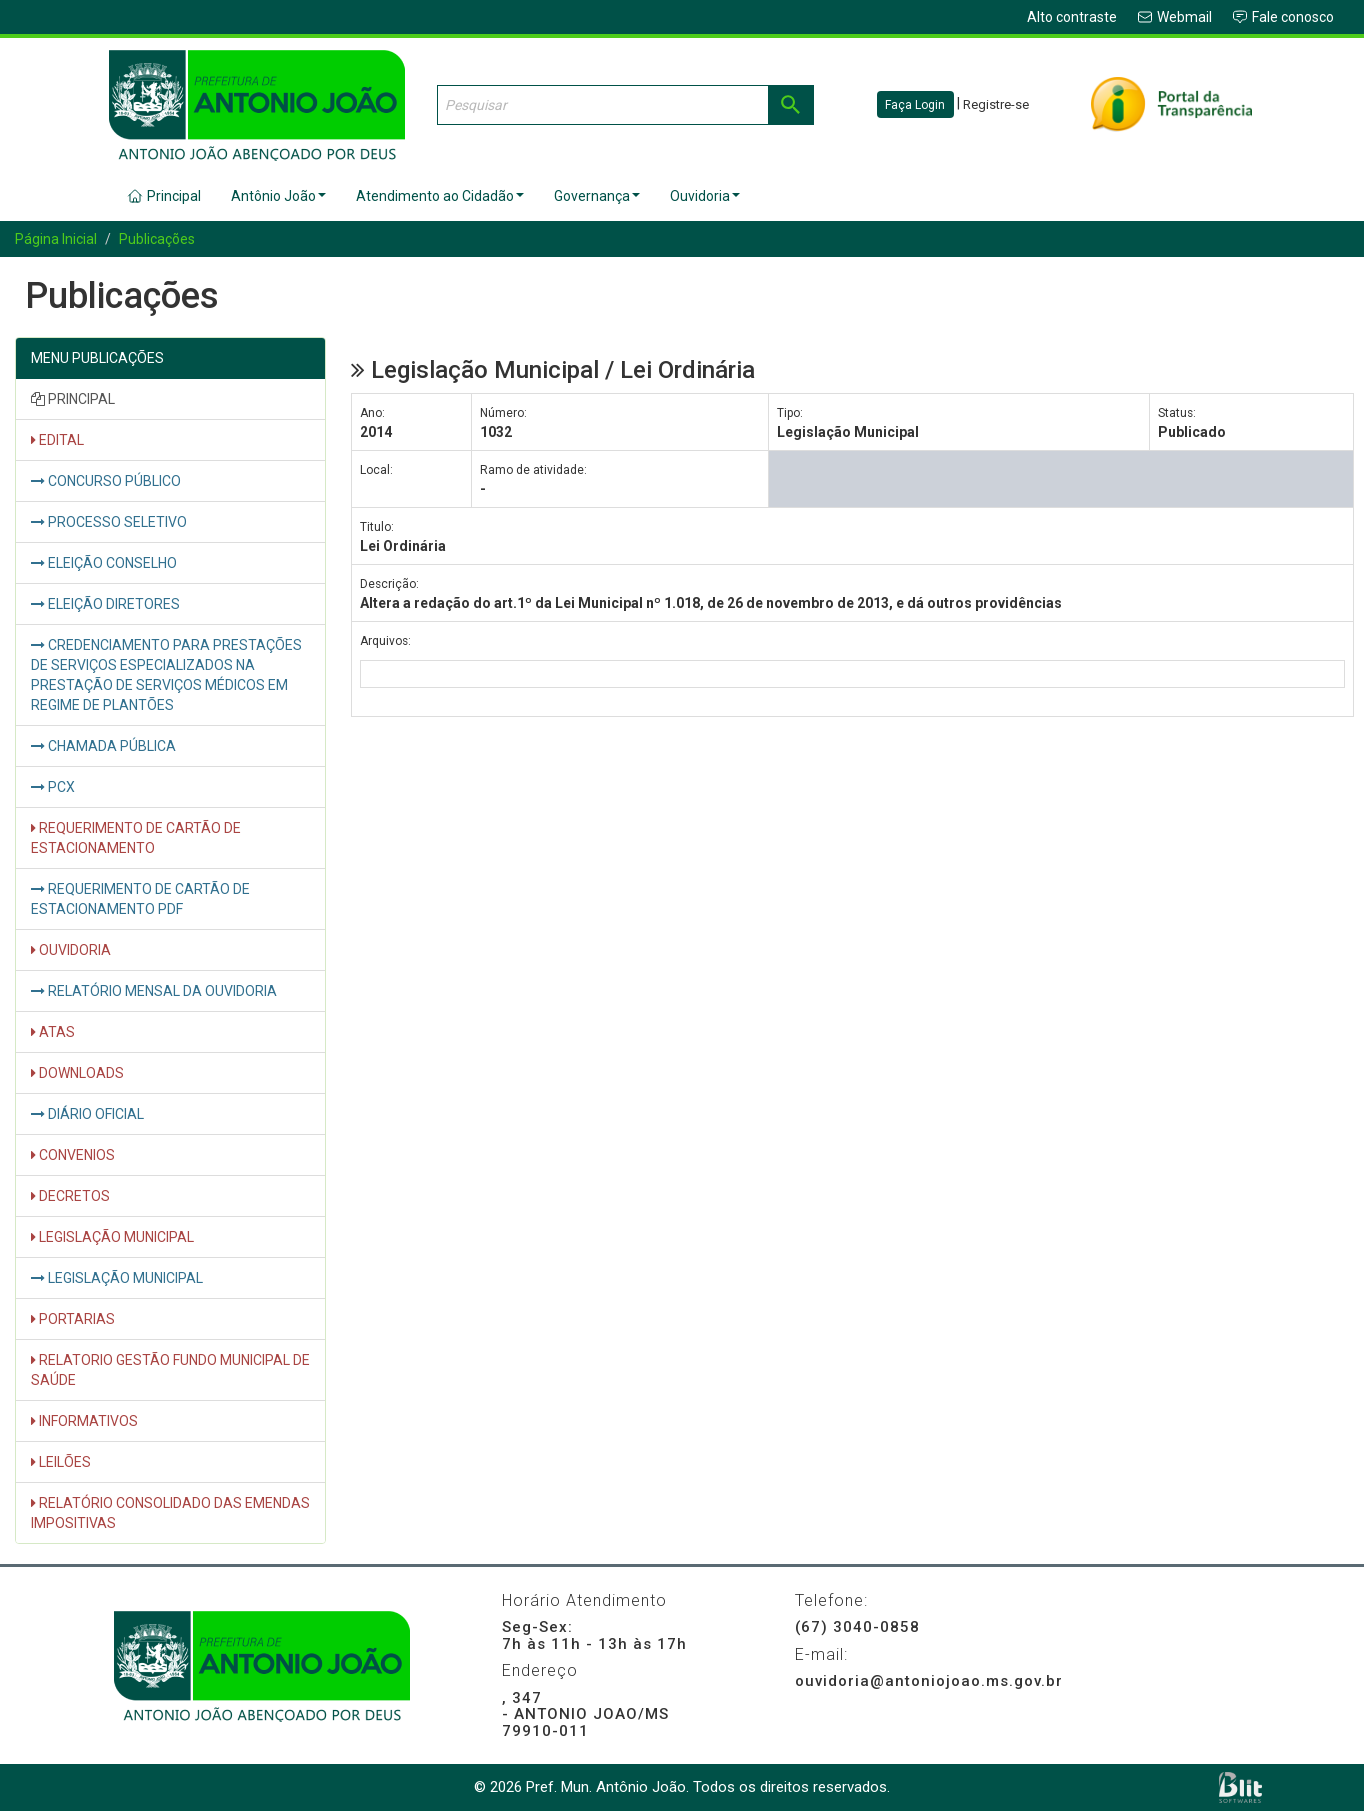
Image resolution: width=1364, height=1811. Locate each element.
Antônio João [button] (278, 196)
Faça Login (915, 105)
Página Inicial (56, 239)
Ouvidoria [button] (705, 196)
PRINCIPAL (73, 399)
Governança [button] (597, 196)
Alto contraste (1072, 17)
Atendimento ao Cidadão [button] (440, 196)
